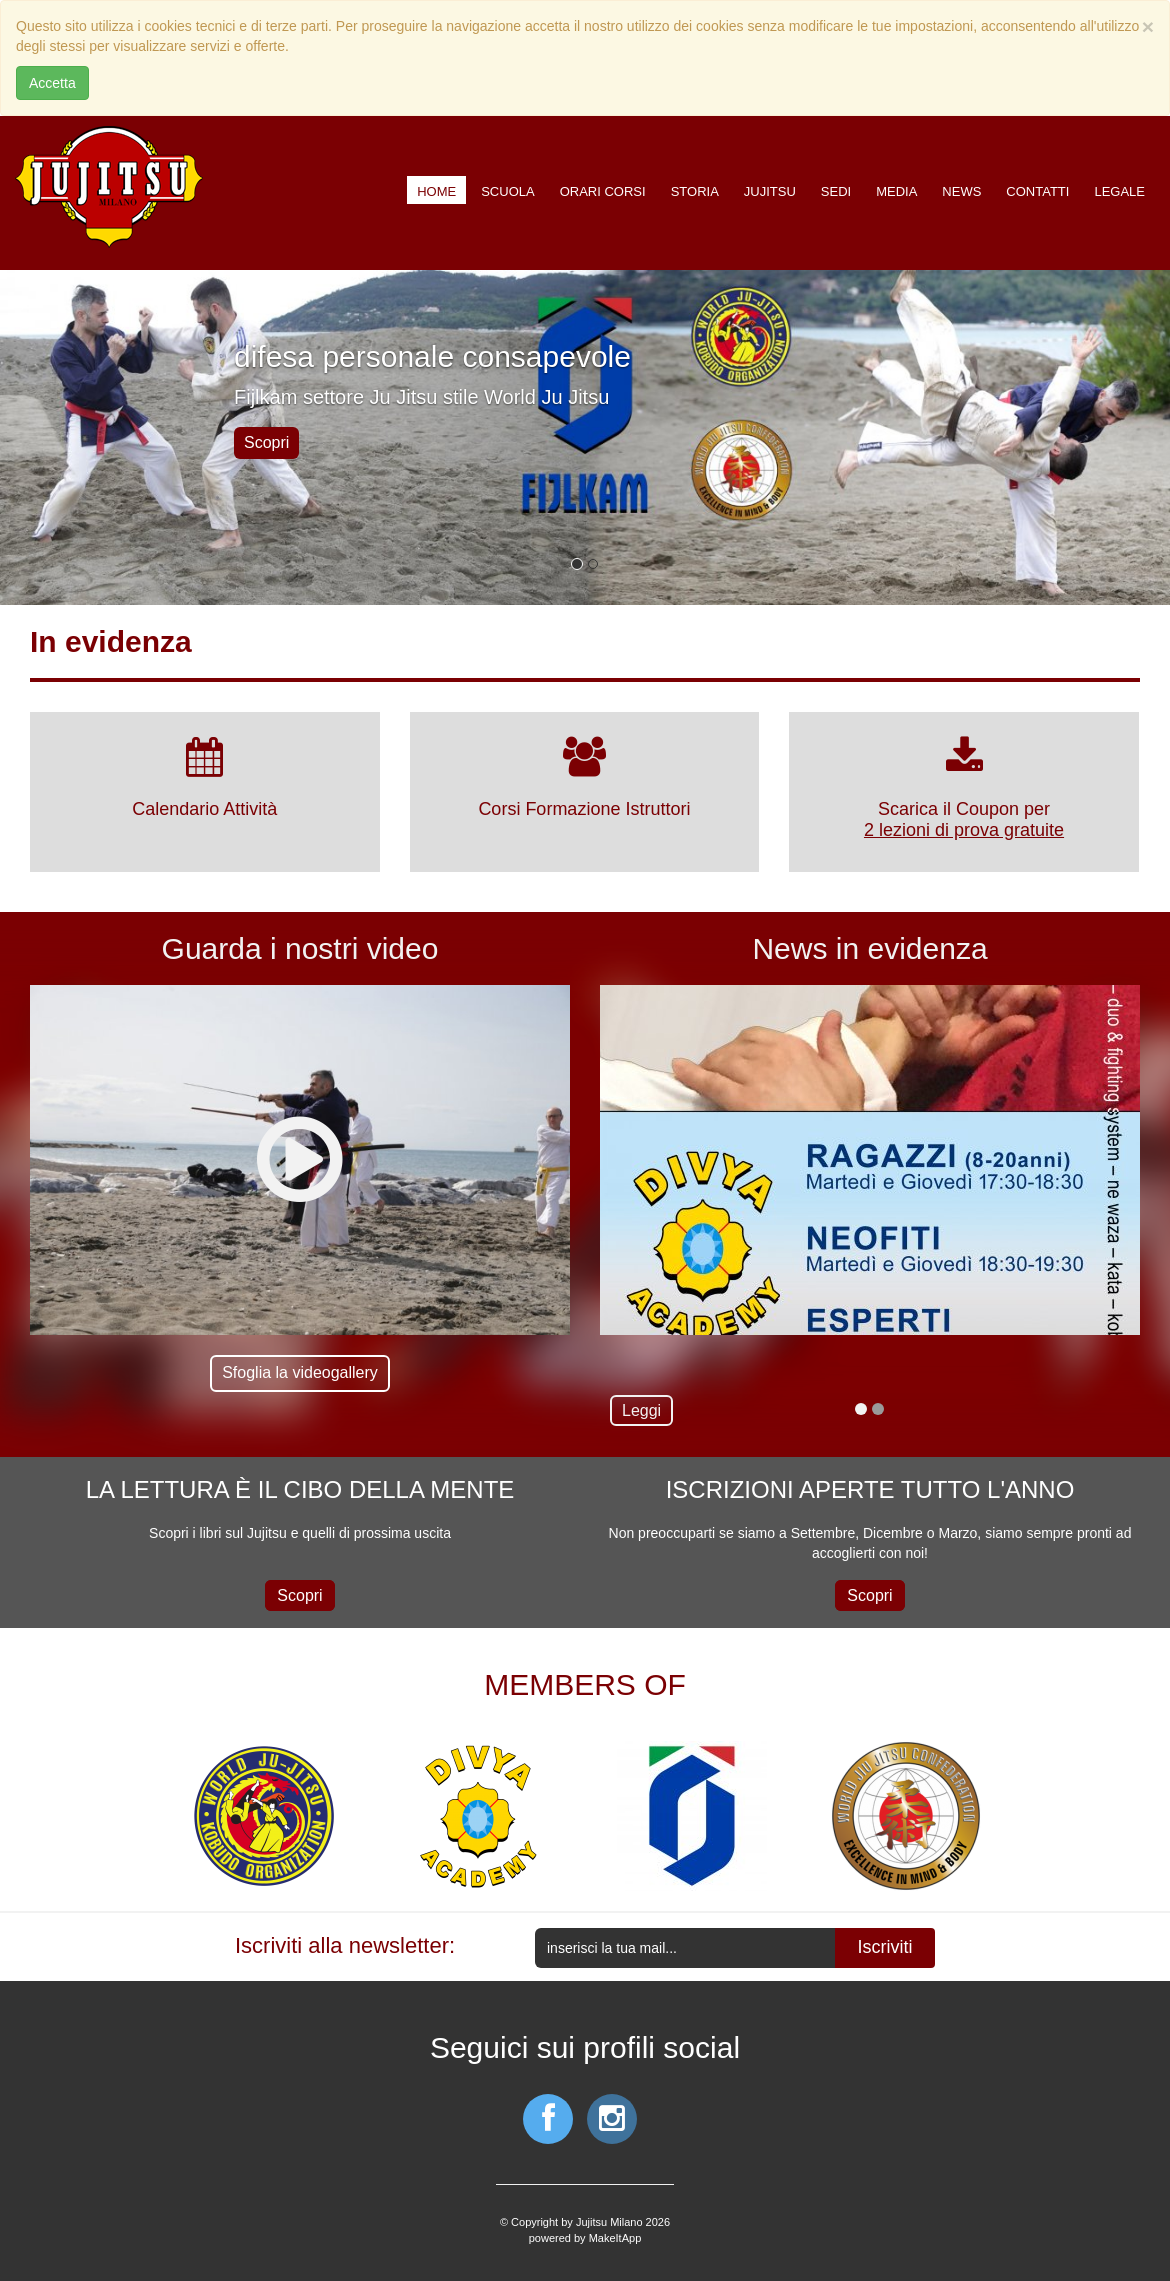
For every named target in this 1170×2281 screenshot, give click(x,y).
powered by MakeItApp (585, 2238)
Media (896, 191)
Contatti (1037, 191)
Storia (695, 191)
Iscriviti (885, 1947)
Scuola (507, 191)
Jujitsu (770, 191)
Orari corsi (603, 191)
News (961, 191)
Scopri (266, 442)
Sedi (836, 191)
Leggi (641, 1410)
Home (436, 191)
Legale (1119, 191)
